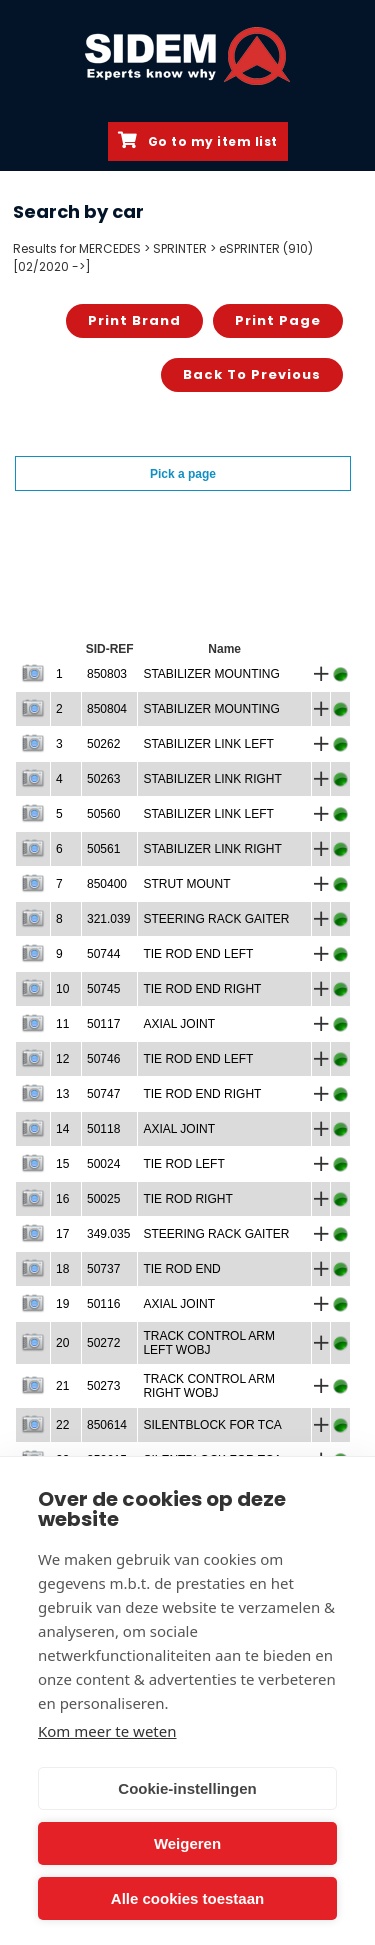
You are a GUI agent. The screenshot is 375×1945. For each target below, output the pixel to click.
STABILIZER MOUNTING (211, 674)
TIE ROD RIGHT (187, 1199)
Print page (278, 320)
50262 (103, 744)
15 (62, 1164)
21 (62, 1386)
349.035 (108, 1234)
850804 (107, 709)
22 (62, 1425)
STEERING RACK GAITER (216, 919)
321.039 (108, 919)
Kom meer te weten (107, 1731)
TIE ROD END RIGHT (202, 989)
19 (62, 1304)
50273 (103, 1386)
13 (62, 1094)
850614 (107, 1425)
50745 (103, 989)
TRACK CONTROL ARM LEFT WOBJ (209, 1343)
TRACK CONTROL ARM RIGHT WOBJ (209, 1386)
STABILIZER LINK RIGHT (212, 779)
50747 (103, 1094)
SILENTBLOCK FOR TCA (212, 1425)
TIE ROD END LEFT (198, 954)
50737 (103, 1269)
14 (62, 1129)
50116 (103, 1304)
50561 (103, 849)
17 (62, 1234)
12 (62, 1059)
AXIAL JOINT (179, 1024)
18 (62, 1269)
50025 (103, 1199)
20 (62, 1343)
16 (62, 1199)
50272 (103, 1343)
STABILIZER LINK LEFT (208, 744)
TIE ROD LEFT (183, 1164)
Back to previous (252, 374)
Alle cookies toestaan (187, 1898)
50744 (103, 954)
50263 (103, 779)
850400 (107, 884)
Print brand (134, 320)
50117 (103, 1024)
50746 (103, 1059)
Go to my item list (198, 141)
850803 (107, 674)
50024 (103, 1164)
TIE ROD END (181, 1269)
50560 (103, 814)
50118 (103, 1129)
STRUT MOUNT (186, 884)
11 (62, 1024)
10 (62, 989)
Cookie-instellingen (187, 1788)
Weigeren (187, 1843)
